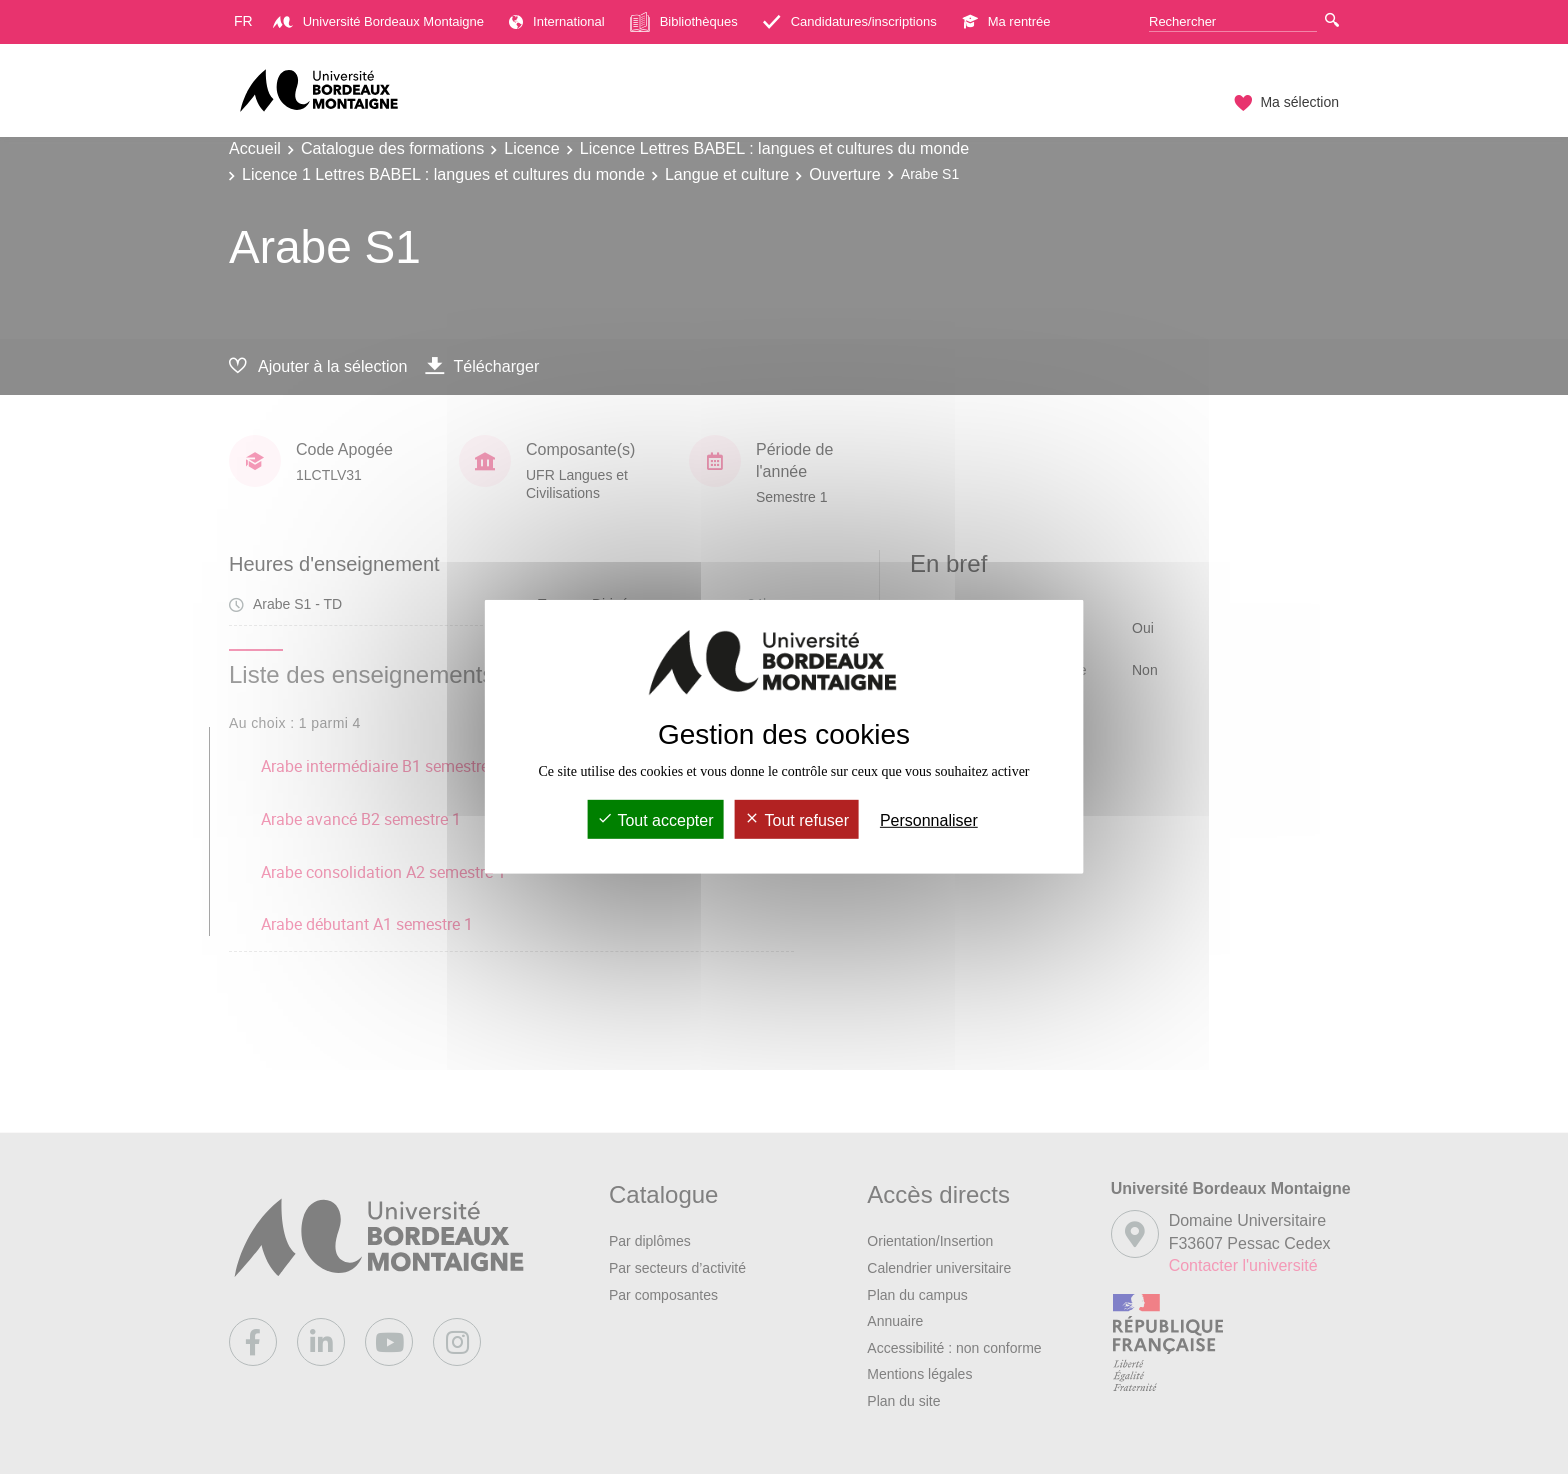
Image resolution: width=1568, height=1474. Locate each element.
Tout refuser (796, 820)
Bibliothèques (684, 22)
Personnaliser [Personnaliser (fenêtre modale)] (929, 820)
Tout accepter (655, 820)
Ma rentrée (1006, 21)
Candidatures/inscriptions (850, 21)
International (557, 21)
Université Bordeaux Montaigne (378, 21)
